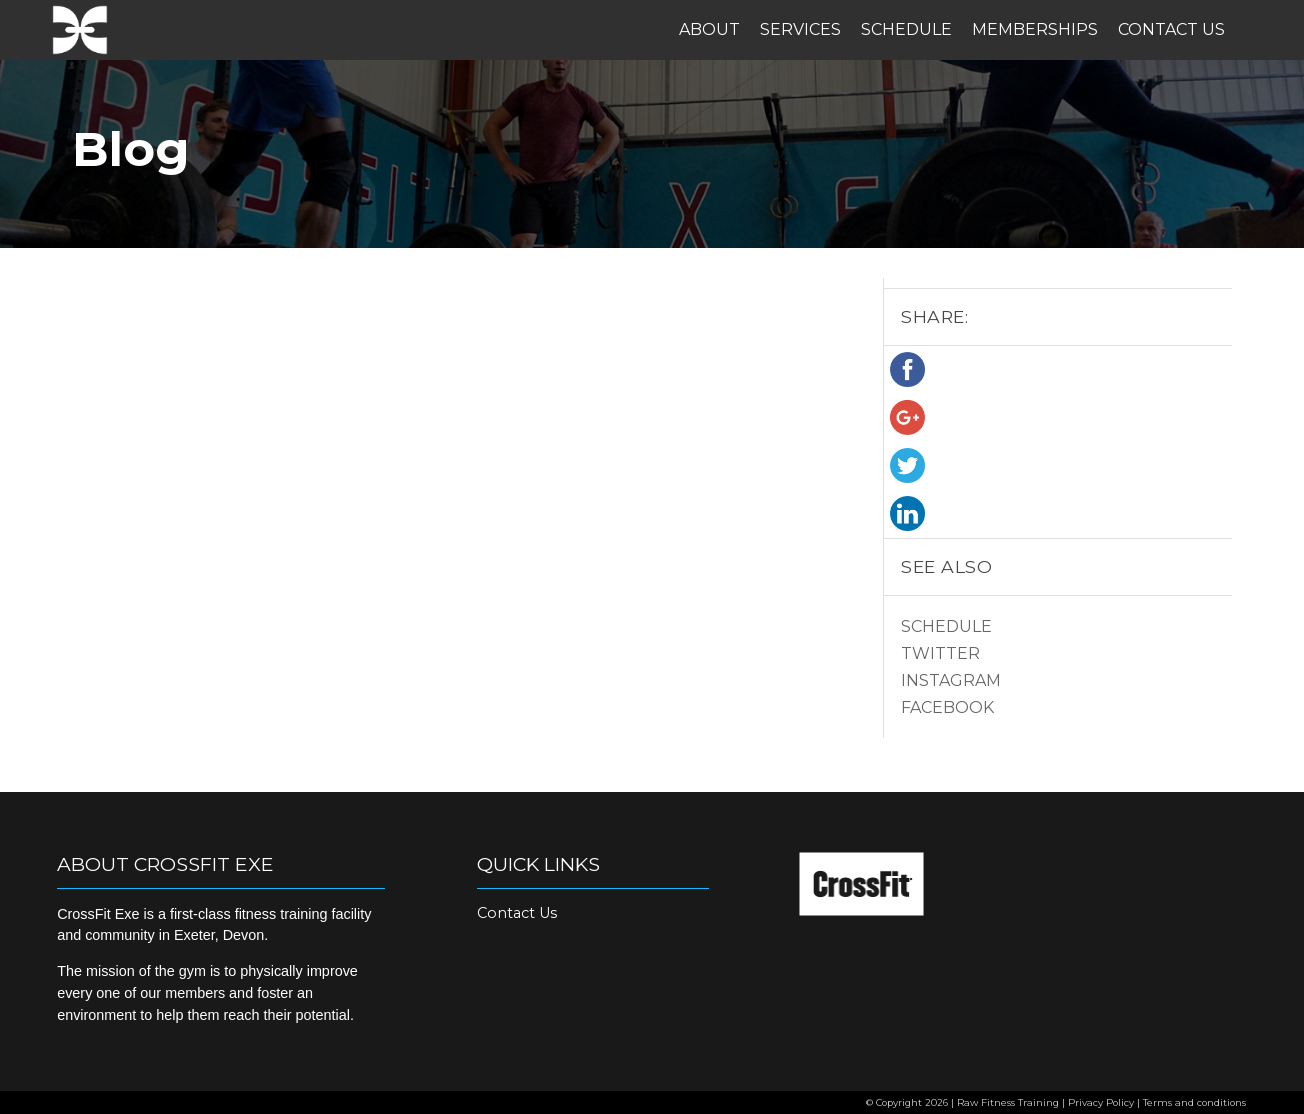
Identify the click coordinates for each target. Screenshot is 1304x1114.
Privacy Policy (1101, 1102)
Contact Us (1171, 29)
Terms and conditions (1194, 1102)
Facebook (947, 707)
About (709, 29)
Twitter (940, 653)
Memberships (1035, 29)
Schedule (906, 29)
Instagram (951, 680)
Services (800, 29)
